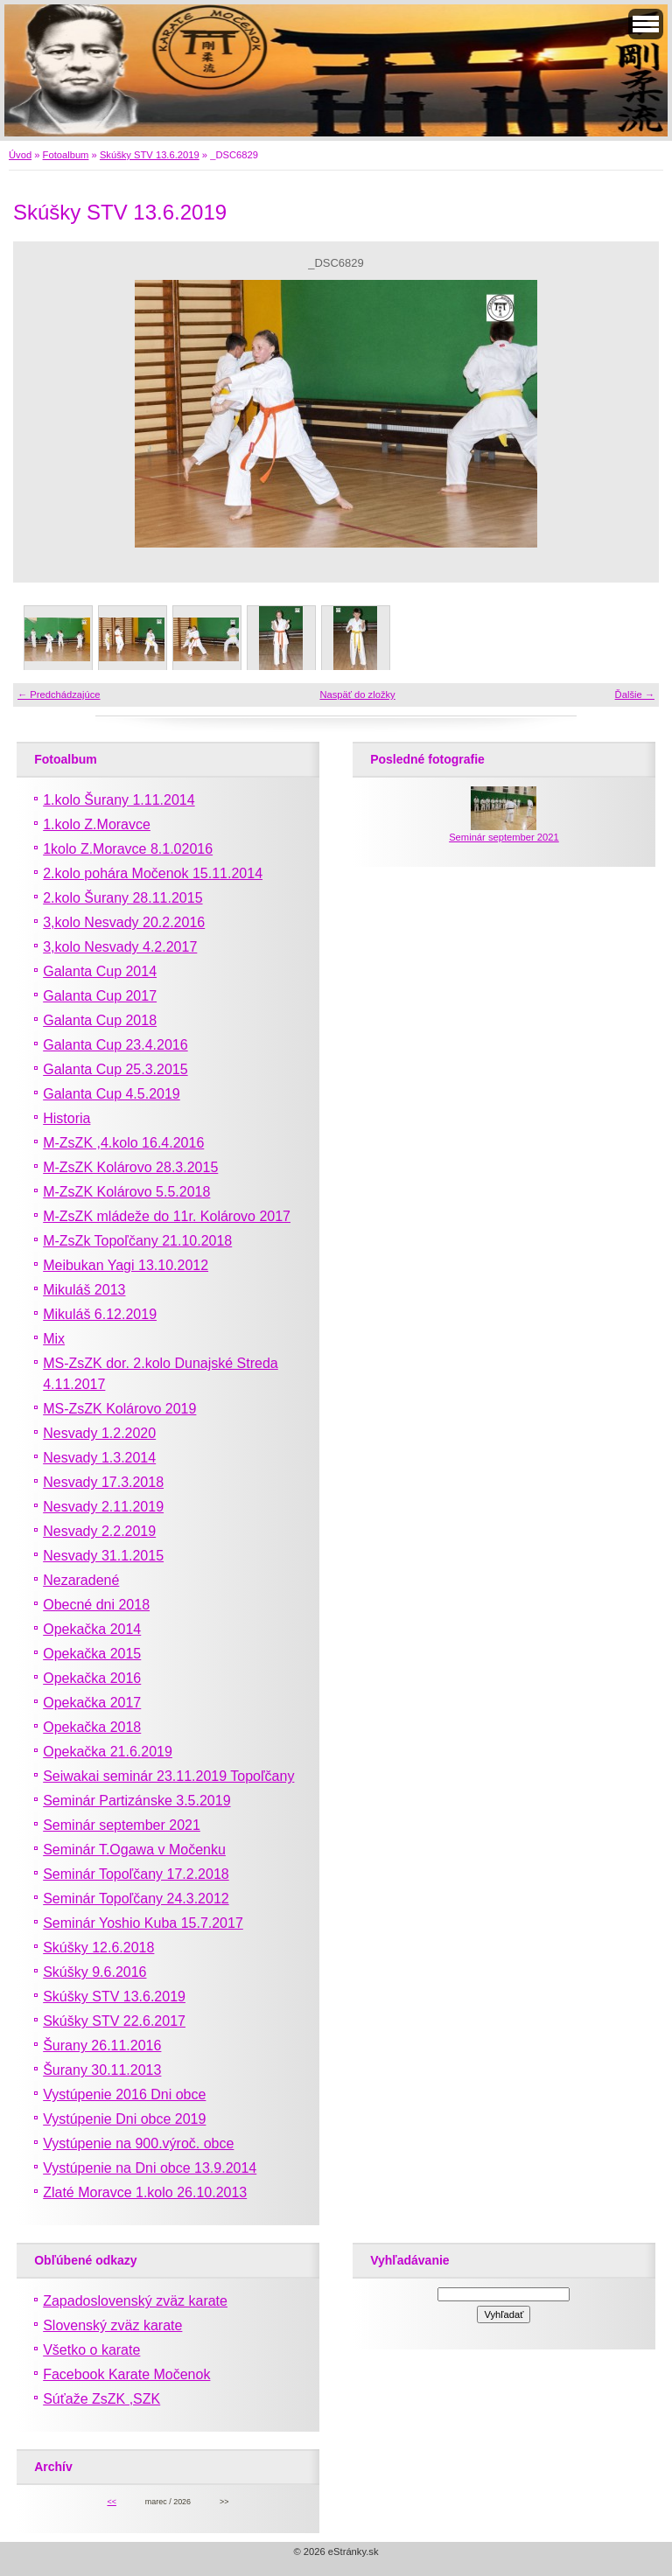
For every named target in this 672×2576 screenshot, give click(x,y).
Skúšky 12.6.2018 (98, 1947)
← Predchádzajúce (59, 694)
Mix (54, 1338)
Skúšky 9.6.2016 (94, 1972)
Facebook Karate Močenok (126, 2374)
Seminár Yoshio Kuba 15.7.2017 (143, 1923)
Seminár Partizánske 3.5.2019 (136, 1800)
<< (111, 2501)
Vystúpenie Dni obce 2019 (124, 2119)
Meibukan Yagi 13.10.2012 (125, 1265)
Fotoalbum (66, 155)
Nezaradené (81, 1580)
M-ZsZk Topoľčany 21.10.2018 (137, 1240)
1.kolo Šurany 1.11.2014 (118, 799)
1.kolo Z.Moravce (96, 824)
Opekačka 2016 (92, 1678)
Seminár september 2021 (121, 1825)
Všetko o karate (91, 2349)
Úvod (20, 155)
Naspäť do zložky (357, 694)
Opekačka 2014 (92, 1629)
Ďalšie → (634, 694)
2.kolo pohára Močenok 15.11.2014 (152, 873)
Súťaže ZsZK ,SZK (101, 2398)
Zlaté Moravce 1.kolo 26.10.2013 (145, 2192)
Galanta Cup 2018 (100, 1020)
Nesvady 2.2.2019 (99, 1531)
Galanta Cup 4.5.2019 (111, 1093)
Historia (66, 1118)
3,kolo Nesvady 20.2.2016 (124, 922)
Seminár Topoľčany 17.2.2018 (136, 1874)
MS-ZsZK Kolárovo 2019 (119, 1408)
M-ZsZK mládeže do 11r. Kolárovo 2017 (166, 1216)
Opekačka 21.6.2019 (107, 1751)
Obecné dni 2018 (96, 1604)
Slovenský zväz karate (112, 2325)
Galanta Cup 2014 (100, 971)
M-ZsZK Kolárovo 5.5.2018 (126, 1191)
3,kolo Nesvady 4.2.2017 (120, 946)
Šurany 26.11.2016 (102, 2045)
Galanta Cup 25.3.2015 (115, 1069)
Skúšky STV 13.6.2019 (150, 155)
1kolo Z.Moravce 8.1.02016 (128, 848)
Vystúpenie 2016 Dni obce (124, 2094)
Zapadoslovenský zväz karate (135, 2300)
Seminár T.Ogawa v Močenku (134, 1849)
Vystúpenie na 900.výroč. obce (138, 2143)
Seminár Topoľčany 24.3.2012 (136, 1898)
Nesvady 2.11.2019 (103, 1506)
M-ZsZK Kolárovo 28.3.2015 (130, 1167)
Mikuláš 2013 (84, 1289)
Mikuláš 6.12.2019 (100, 1314)
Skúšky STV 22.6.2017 (114, 2021)
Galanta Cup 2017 (100, 995)
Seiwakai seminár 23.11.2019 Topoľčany (168, 1776)
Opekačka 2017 (92, 1702)
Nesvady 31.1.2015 (103, 1555)
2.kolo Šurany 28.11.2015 (122, 897)
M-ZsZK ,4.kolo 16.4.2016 (123, 1142)
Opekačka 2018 (92, 1727)
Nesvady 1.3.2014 (99, 1457)
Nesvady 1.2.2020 (99, 1433)
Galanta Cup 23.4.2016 (115, 1044)
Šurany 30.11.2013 (102, 2070)
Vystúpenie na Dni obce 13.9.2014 (149, 2168)
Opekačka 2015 (92, 1653)
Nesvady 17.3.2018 (103, 1482)
